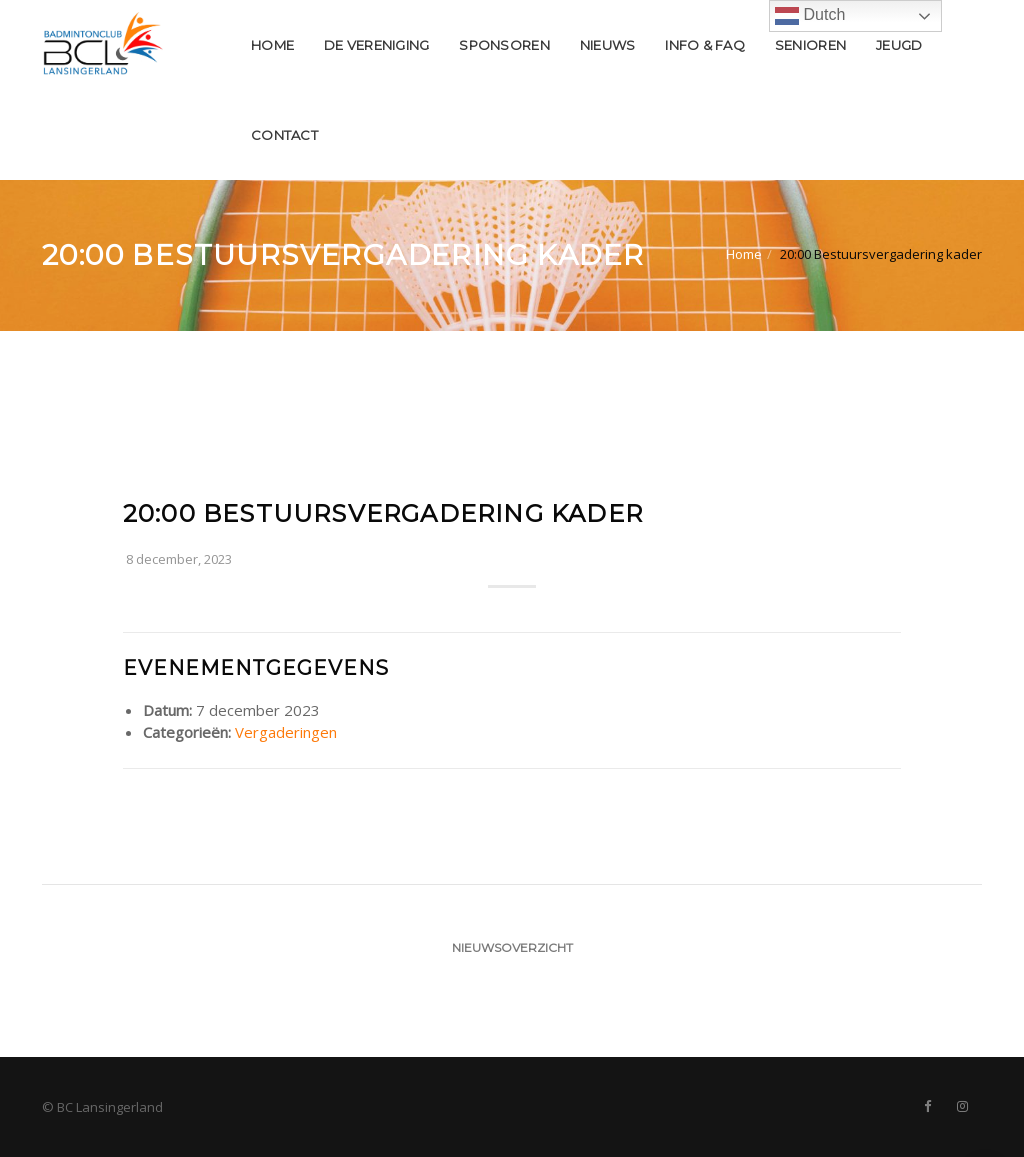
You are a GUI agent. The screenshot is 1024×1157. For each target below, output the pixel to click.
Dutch (810, 16)
